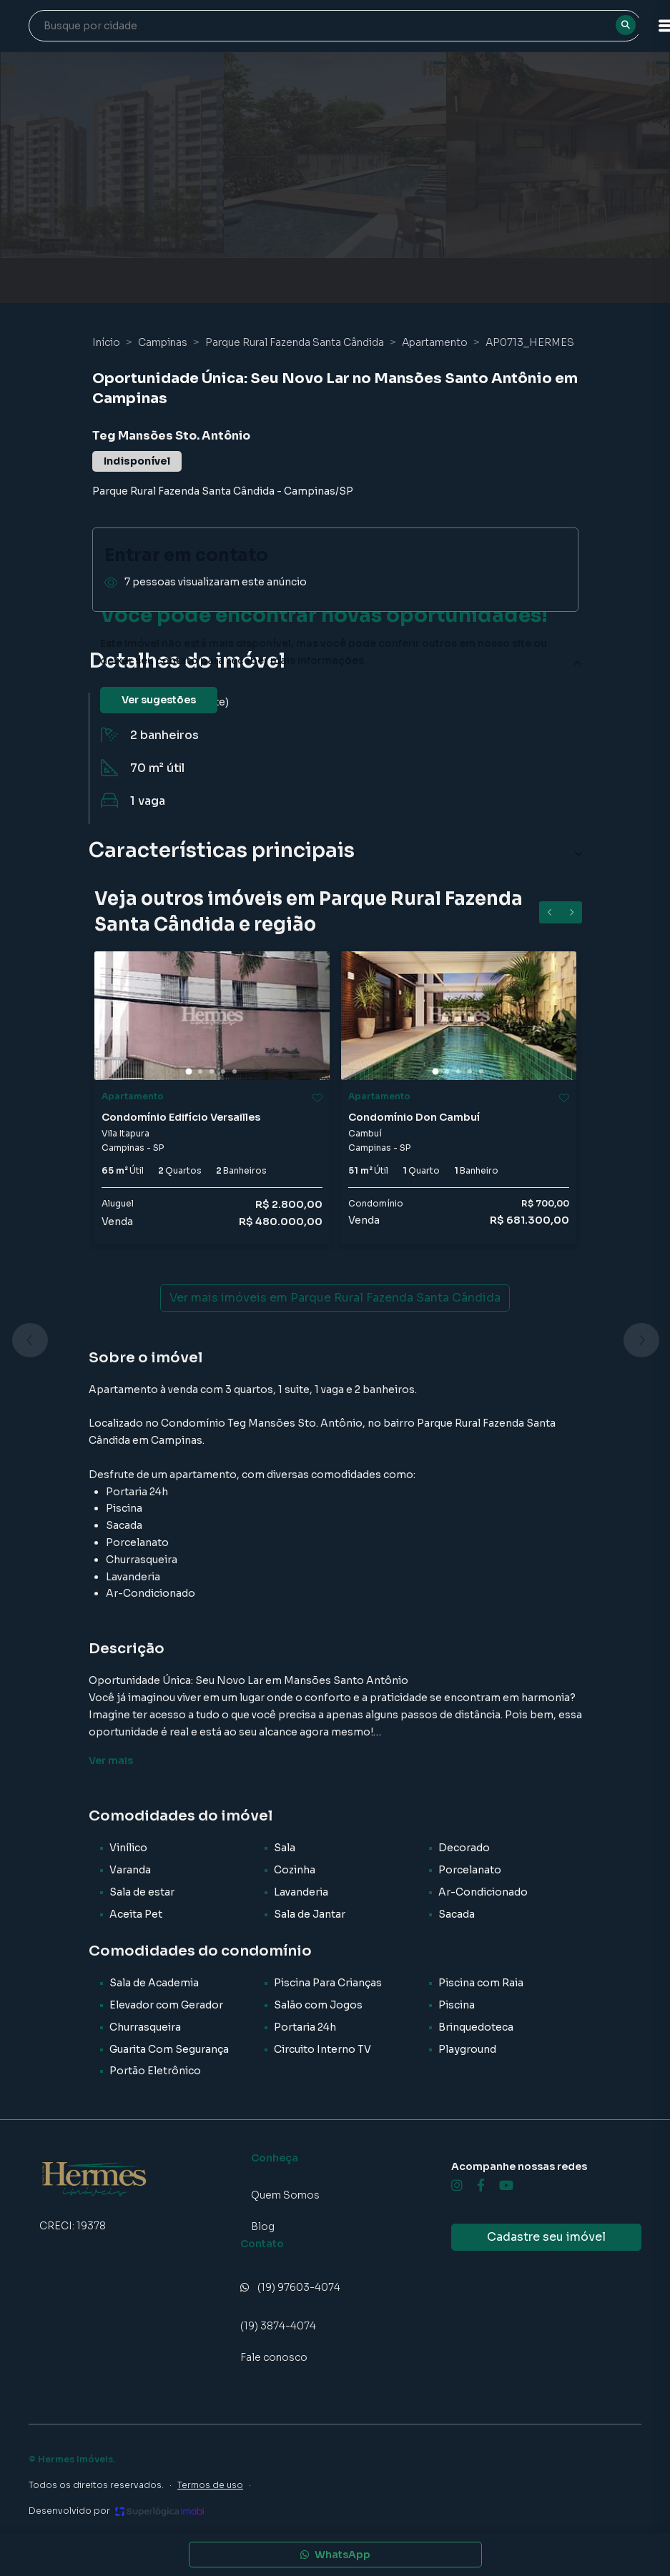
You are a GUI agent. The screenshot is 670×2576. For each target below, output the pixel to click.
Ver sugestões (159, 699)
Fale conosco (273, 2357)
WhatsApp (335, 2554)
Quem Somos (285, 2195)
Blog (263, 2226)
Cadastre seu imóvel (546, 2236)
